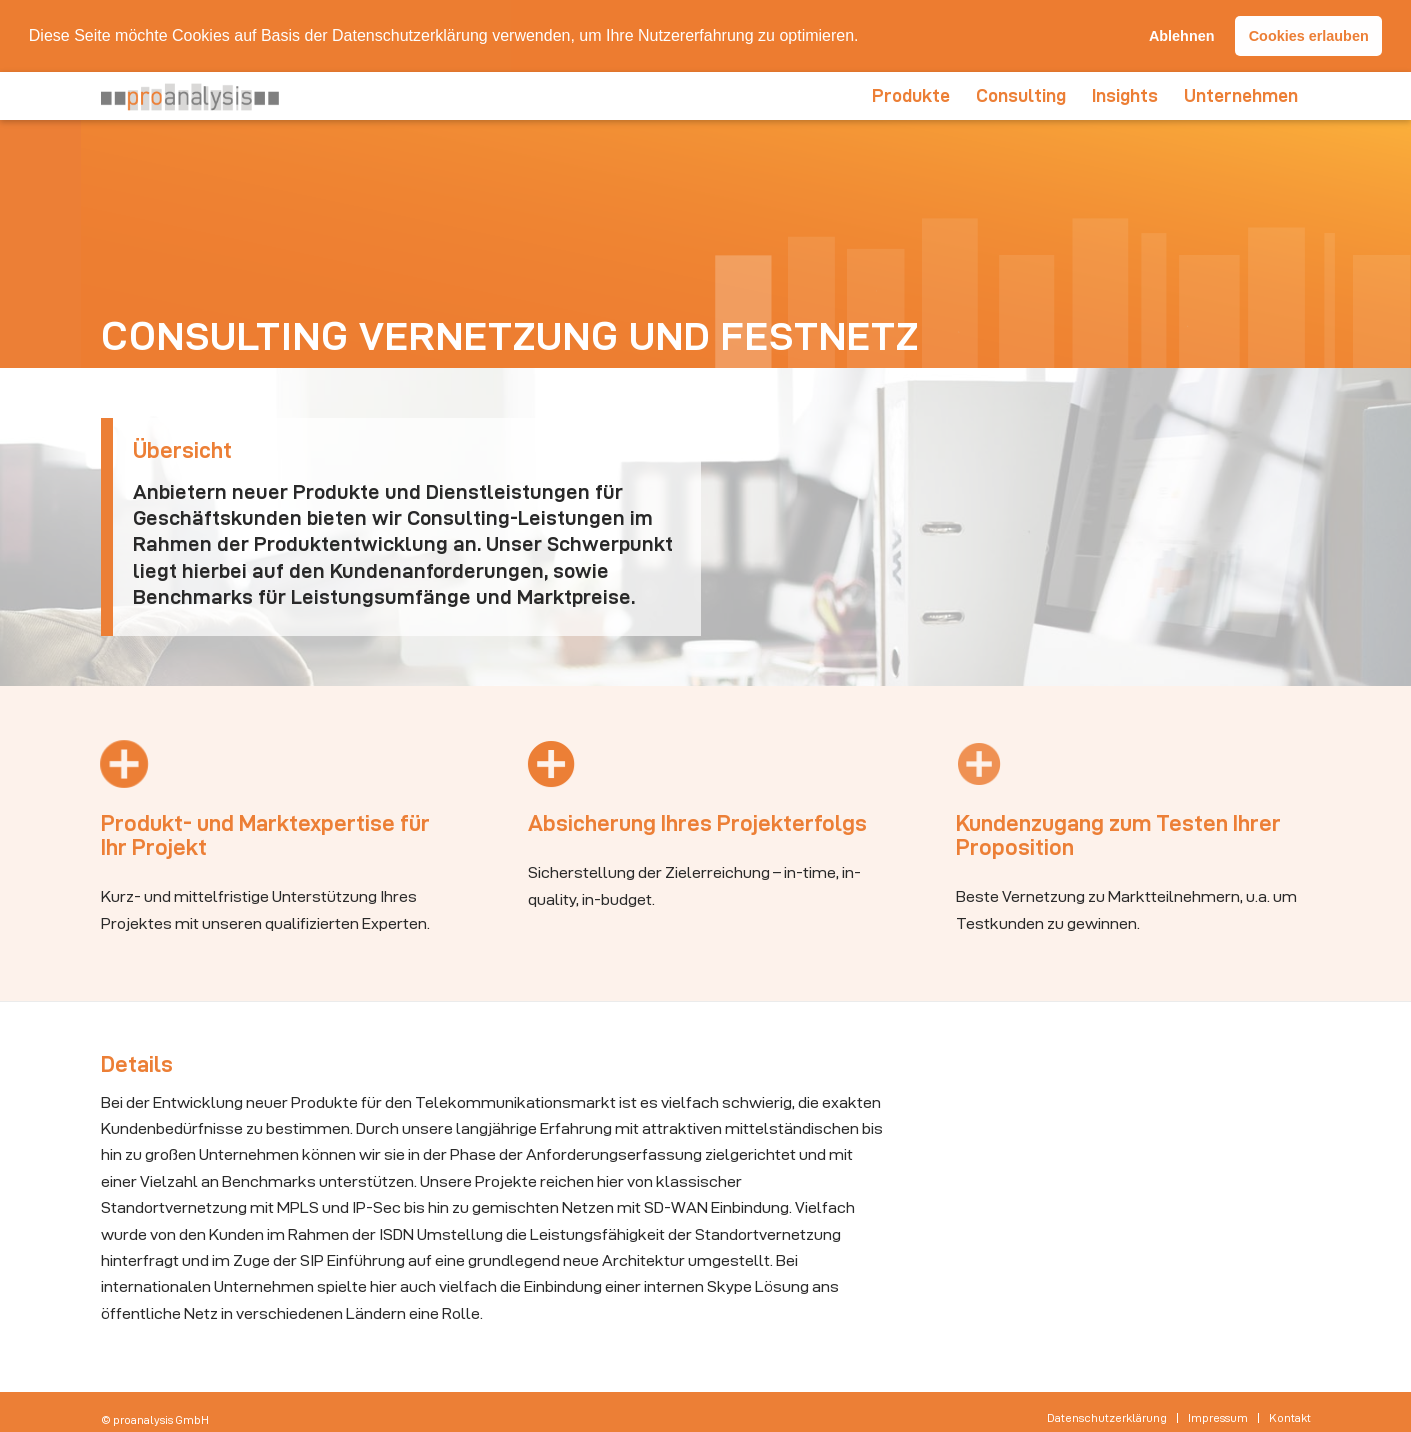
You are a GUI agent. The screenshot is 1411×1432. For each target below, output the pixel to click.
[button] (866, 37)
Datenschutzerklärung (410, 35)
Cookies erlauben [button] (1309, 36)
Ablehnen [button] (1182, 36)
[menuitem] (911, 95)
